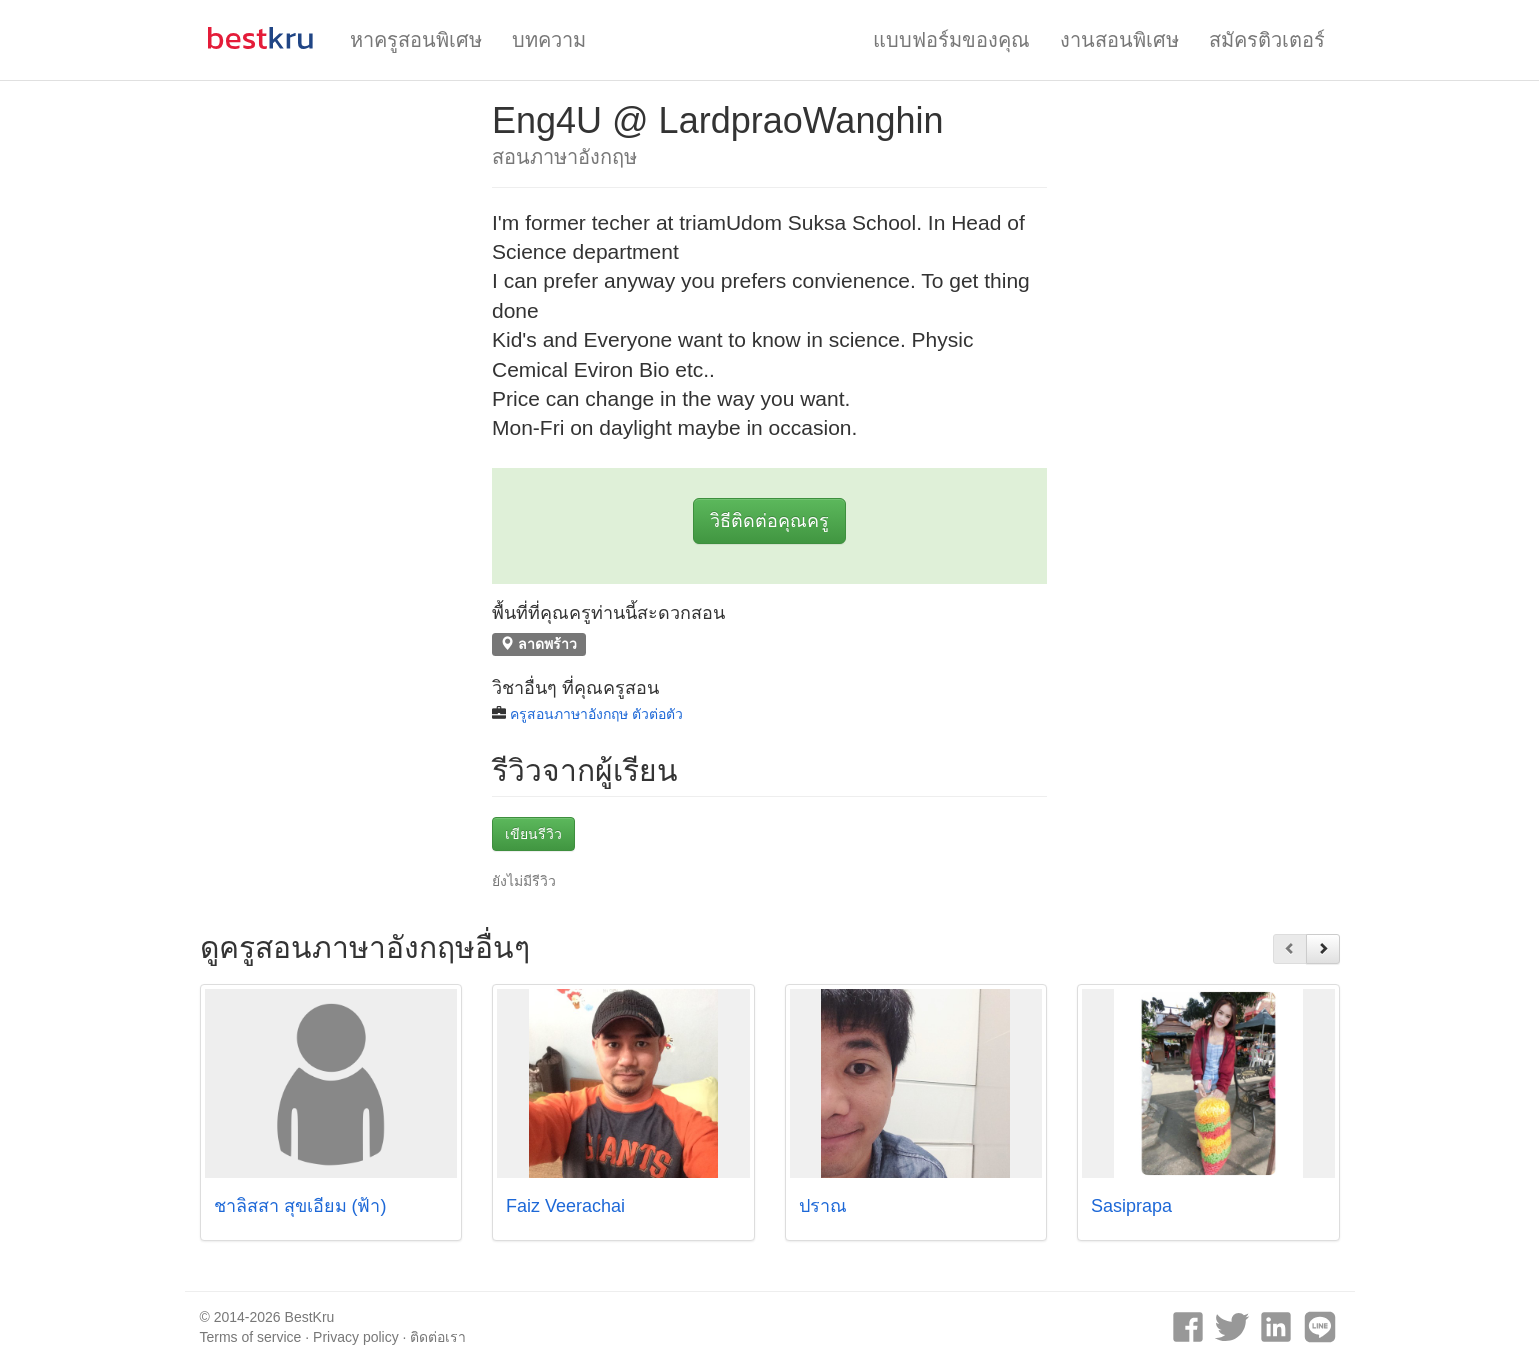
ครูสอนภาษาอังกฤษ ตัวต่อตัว (596, 714)
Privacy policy (356, 1337)
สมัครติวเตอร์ (1267, 40)
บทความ (549, 40)
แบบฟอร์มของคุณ (951, 40)
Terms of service (251, 1337)
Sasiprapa (1131, 1206)
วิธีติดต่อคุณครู (769, 521)
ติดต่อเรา (438, 1337)
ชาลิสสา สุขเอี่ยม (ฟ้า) (300, 1206)
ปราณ (823, 1206)
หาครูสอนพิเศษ (416, 40)
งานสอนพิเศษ (1119, 40)
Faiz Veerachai (565, 1206)
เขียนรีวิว (533, 834)
